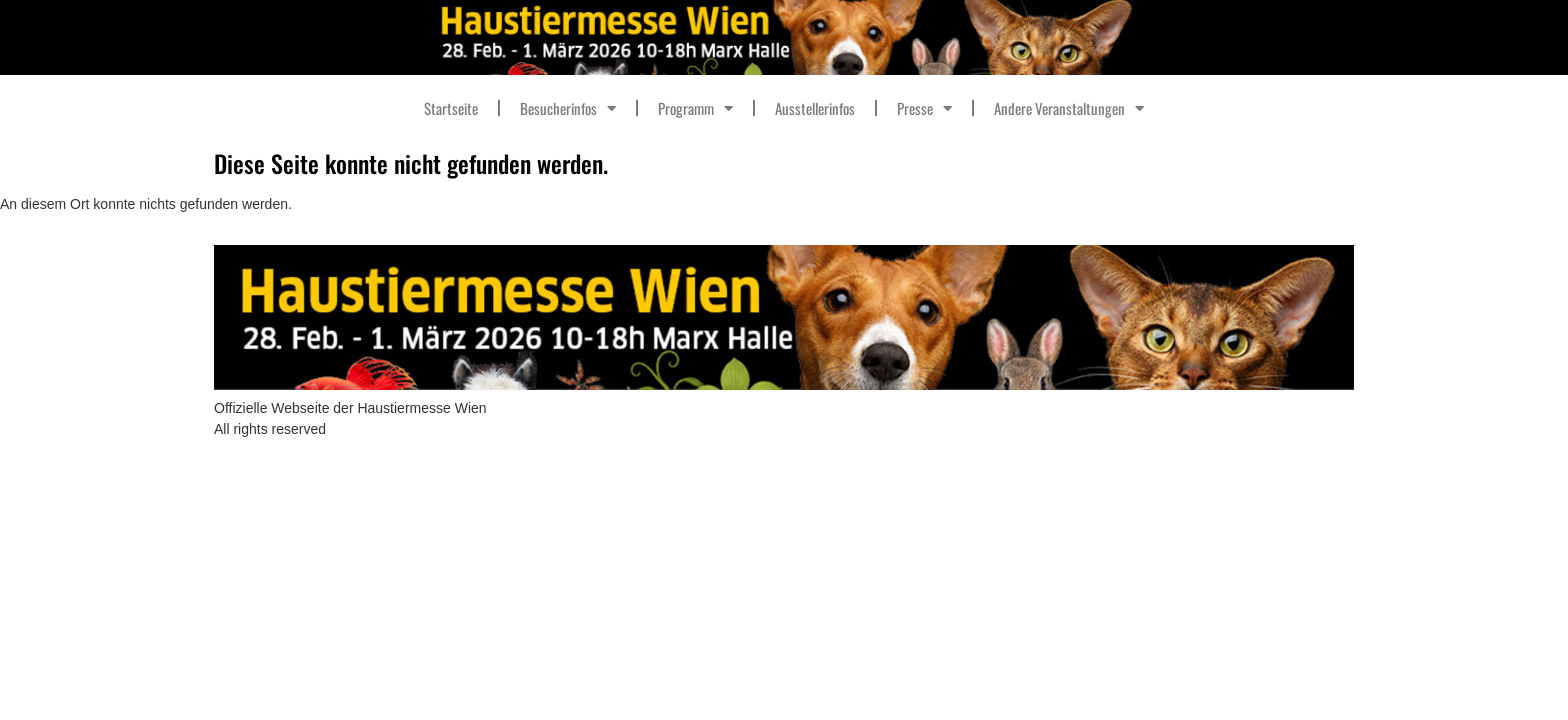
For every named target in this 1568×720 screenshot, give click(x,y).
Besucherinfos (568, 108)
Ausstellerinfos (815, 108)
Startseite (451, 108)
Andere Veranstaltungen (1069, 108)
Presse (924, 108)
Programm (695, 108)
